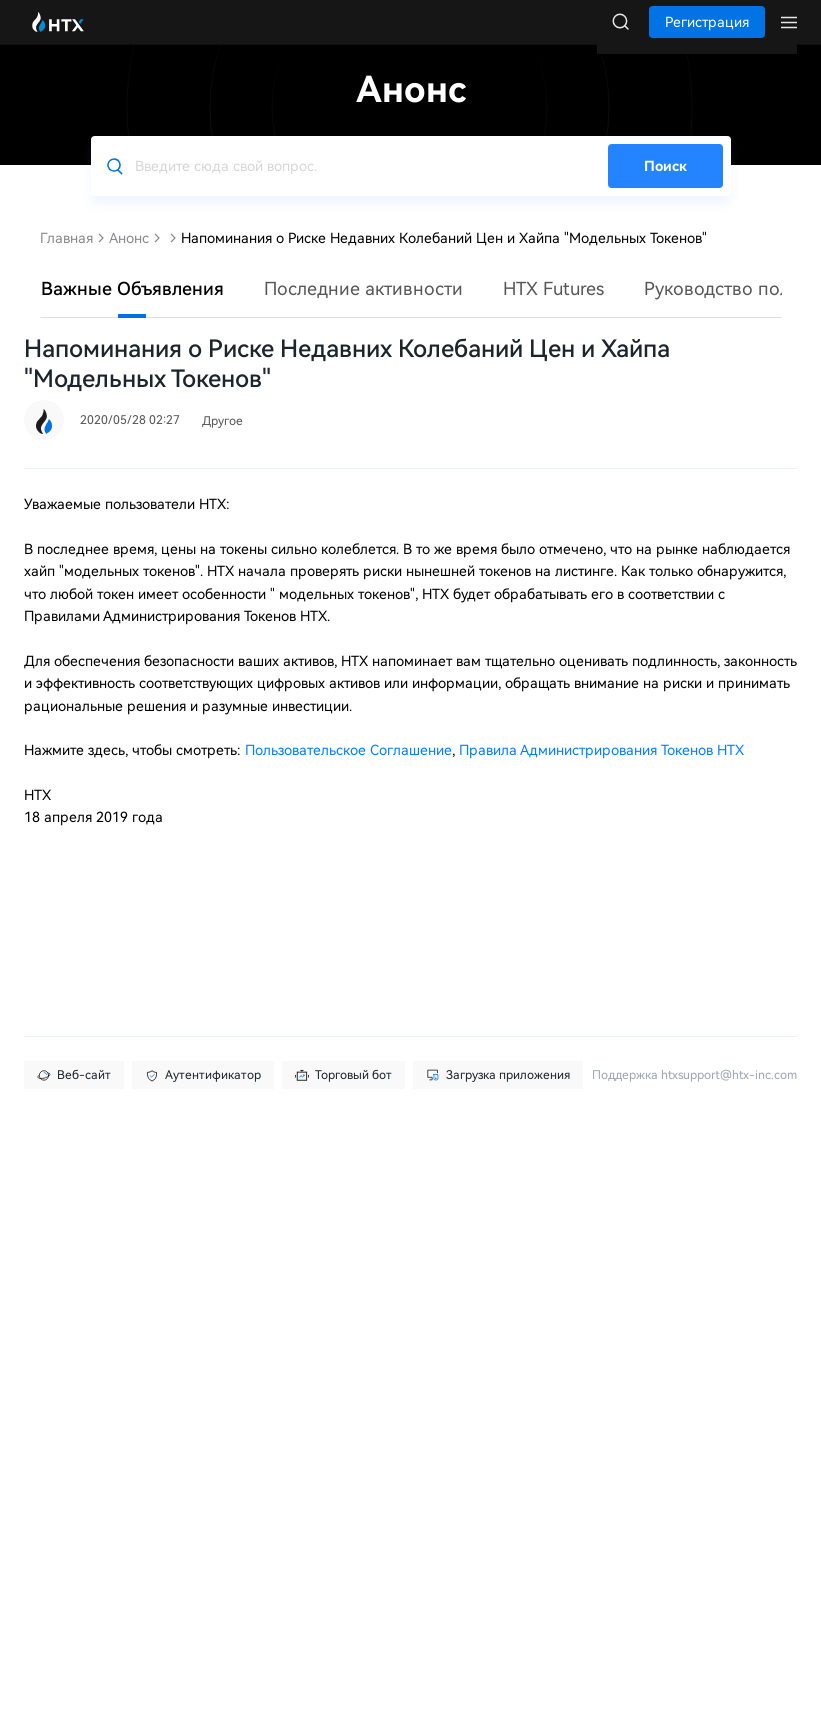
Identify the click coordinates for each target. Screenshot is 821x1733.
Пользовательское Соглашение (348, 770)
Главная (66, 258)
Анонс (129, 258)
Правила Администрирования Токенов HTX (601, 770)
